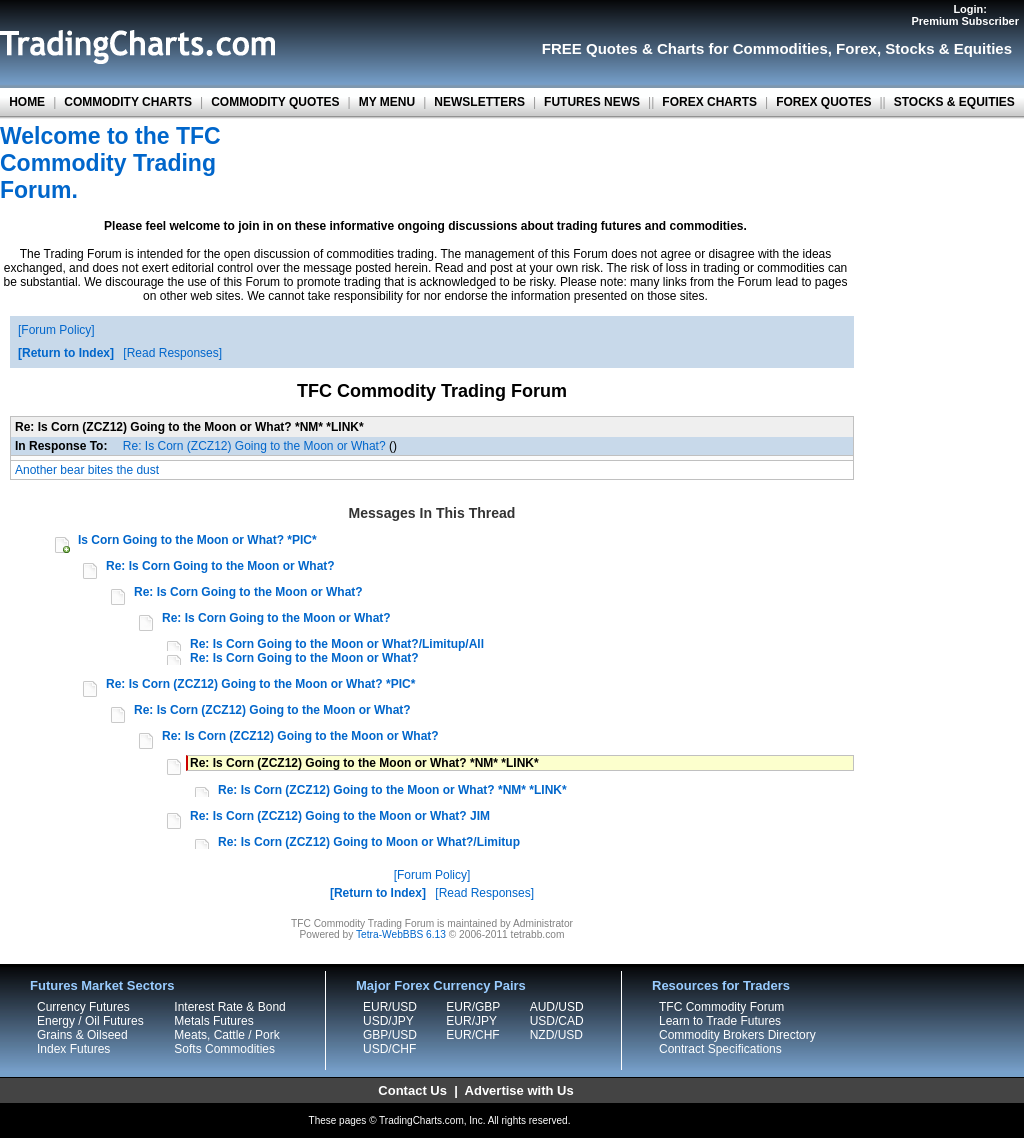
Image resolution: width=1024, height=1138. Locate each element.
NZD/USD (556, 1035)
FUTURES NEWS (592, 102)
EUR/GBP (473, 1007)
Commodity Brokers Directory (737, 1035)
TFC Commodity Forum (721, 1007)
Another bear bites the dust (87, 470)
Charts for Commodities (742, 48)
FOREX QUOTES (823, 102)
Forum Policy (56, 330)
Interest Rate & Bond (229, 1007)
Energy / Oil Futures (90, 1021)
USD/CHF (389, 1049)
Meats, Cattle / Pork (226, 1035)
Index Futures (73, 1049)
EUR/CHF (472, 1035)
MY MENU (387, 102)
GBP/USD (390, 1035)
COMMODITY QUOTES (275, 102)
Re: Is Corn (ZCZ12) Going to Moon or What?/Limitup (369, 842)
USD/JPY (388, 1021)
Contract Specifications (720, 1049)
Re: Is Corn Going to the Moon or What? (220, 566)
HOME (27, 102)
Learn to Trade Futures (720, 1021)
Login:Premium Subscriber (965, 15)
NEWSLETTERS (479, 102)
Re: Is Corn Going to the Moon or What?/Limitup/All (337, 644)
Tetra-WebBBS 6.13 (401, 934)
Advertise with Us (519, 1090)
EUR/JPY (471, 1021)
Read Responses (173, 353)
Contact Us (412, 1090)
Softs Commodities (224, 1049)
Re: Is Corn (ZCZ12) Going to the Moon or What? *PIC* (260, 684)
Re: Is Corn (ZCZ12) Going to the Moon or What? (254, 446)
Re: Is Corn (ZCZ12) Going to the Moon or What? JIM (340, 816)
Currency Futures (83, 1007)
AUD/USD (557, 1007)
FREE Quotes (590, 48)
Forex (856, 48)
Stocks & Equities (948, 48)
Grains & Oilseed (82, 1035)
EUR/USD (390, 1007)
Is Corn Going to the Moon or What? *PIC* (197, 540)
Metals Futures (213, 1021)
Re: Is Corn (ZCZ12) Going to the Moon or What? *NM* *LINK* (392, 790)
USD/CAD (557, 1021)
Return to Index (66, 353)
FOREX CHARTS (709, 102)
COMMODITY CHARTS (128, 102)
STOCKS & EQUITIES (954, 102)
